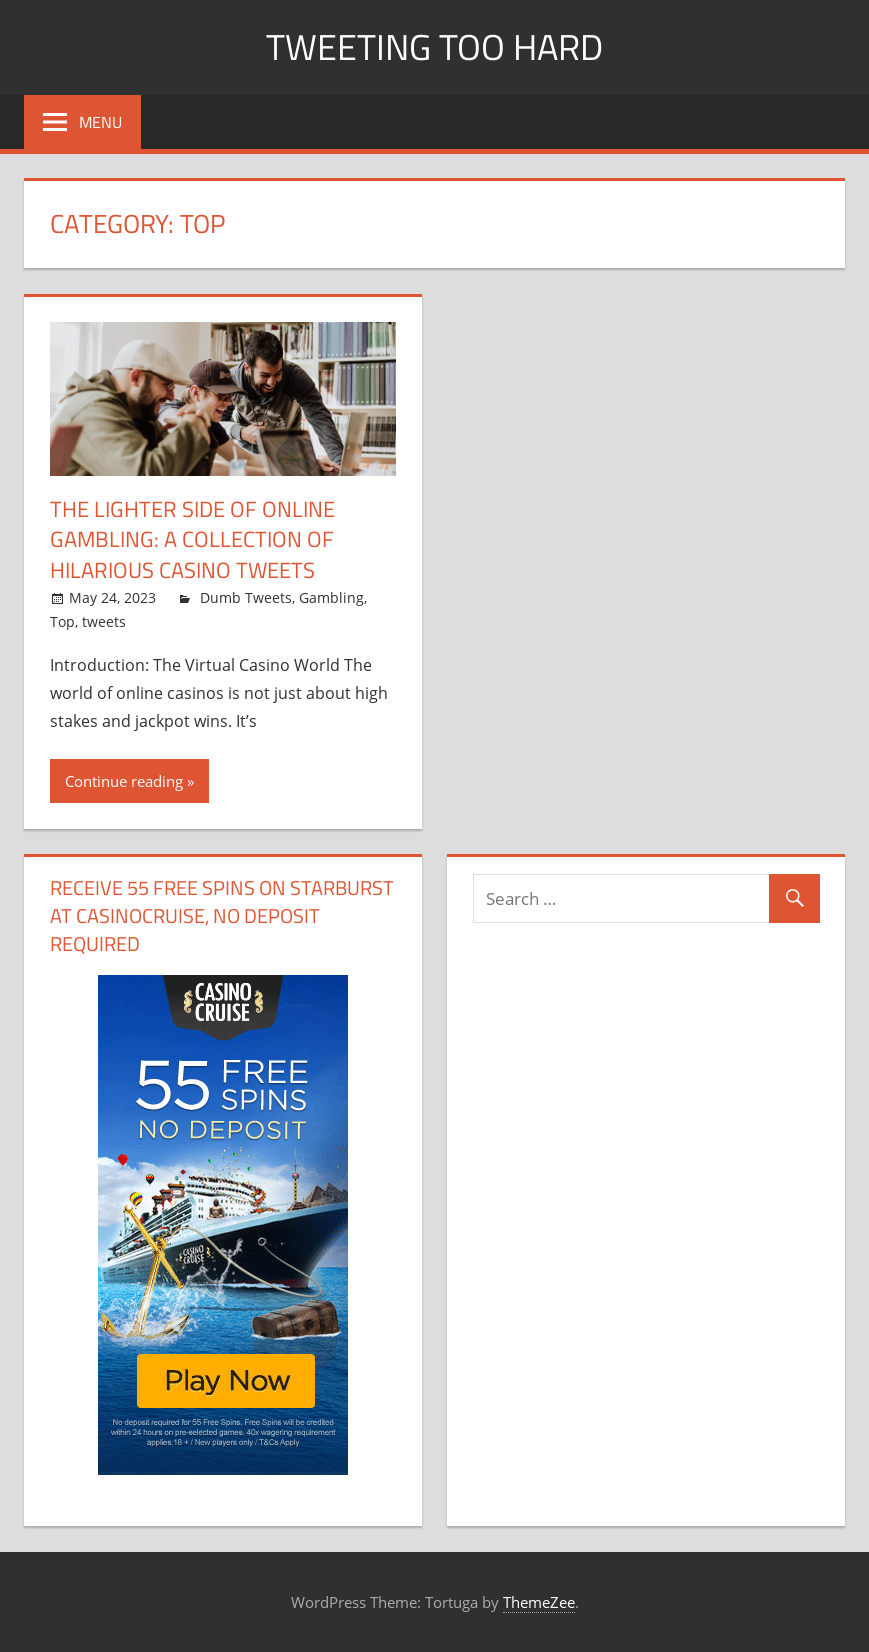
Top (62, 621)
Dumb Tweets (246, 597)
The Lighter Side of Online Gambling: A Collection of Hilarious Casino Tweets (192, 540)
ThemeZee (539, 1602)
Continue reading (124, 781)
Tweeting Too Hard (434, 46)
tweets (104, 621)
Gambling (331, 597)
